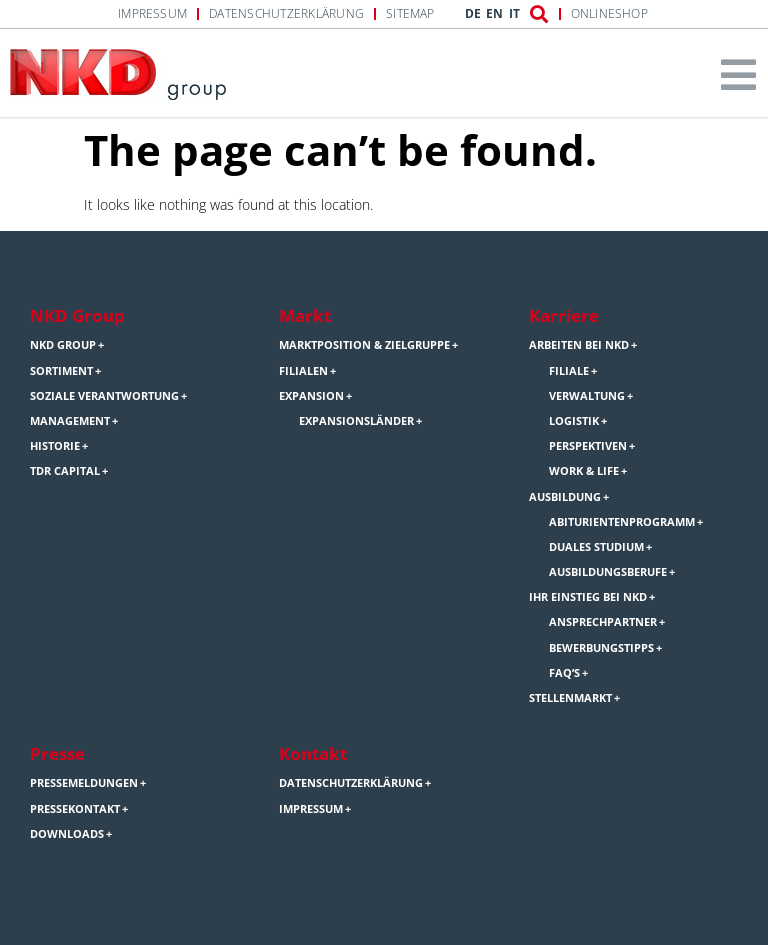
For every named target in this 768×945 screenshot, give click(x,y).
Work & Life (584, 471)
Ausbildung (565, 497)
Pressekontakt (75, 809)
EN (494, 14)
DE (473, 14)
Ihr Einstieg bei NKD (588, 597)
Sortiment (61, 371)
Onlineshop (609, 14)
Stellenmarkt (570, 698)
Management (70, 421)
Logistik (574, 421)
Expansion (311, 396)
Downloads (67, 834)
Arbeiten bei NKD (579, 345)
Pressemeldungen (84, 783)
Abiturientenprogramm (622, 522)
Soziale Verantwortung (104, 396)
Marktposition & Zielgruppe (364, 345)
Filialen (303, 371)
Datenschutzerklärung (286, 14)
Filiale (569, 371)
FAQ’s (564, 673)
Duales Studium (596, 547)
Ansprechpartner (603, 622)
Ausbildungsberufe (608, 572)
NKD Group (77, 315)
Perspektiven (588, 446)
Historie (55, 446)
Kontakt (313, 753)
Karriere (564, 315)
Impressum (152, 14)
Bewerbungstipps (601, 648)
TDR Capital (65, 471)
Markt (305, 315)
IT (514, 14)
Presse (57, 753)
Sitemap (410, 14)
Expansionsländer (356, 421)
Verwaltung (587, 396)
